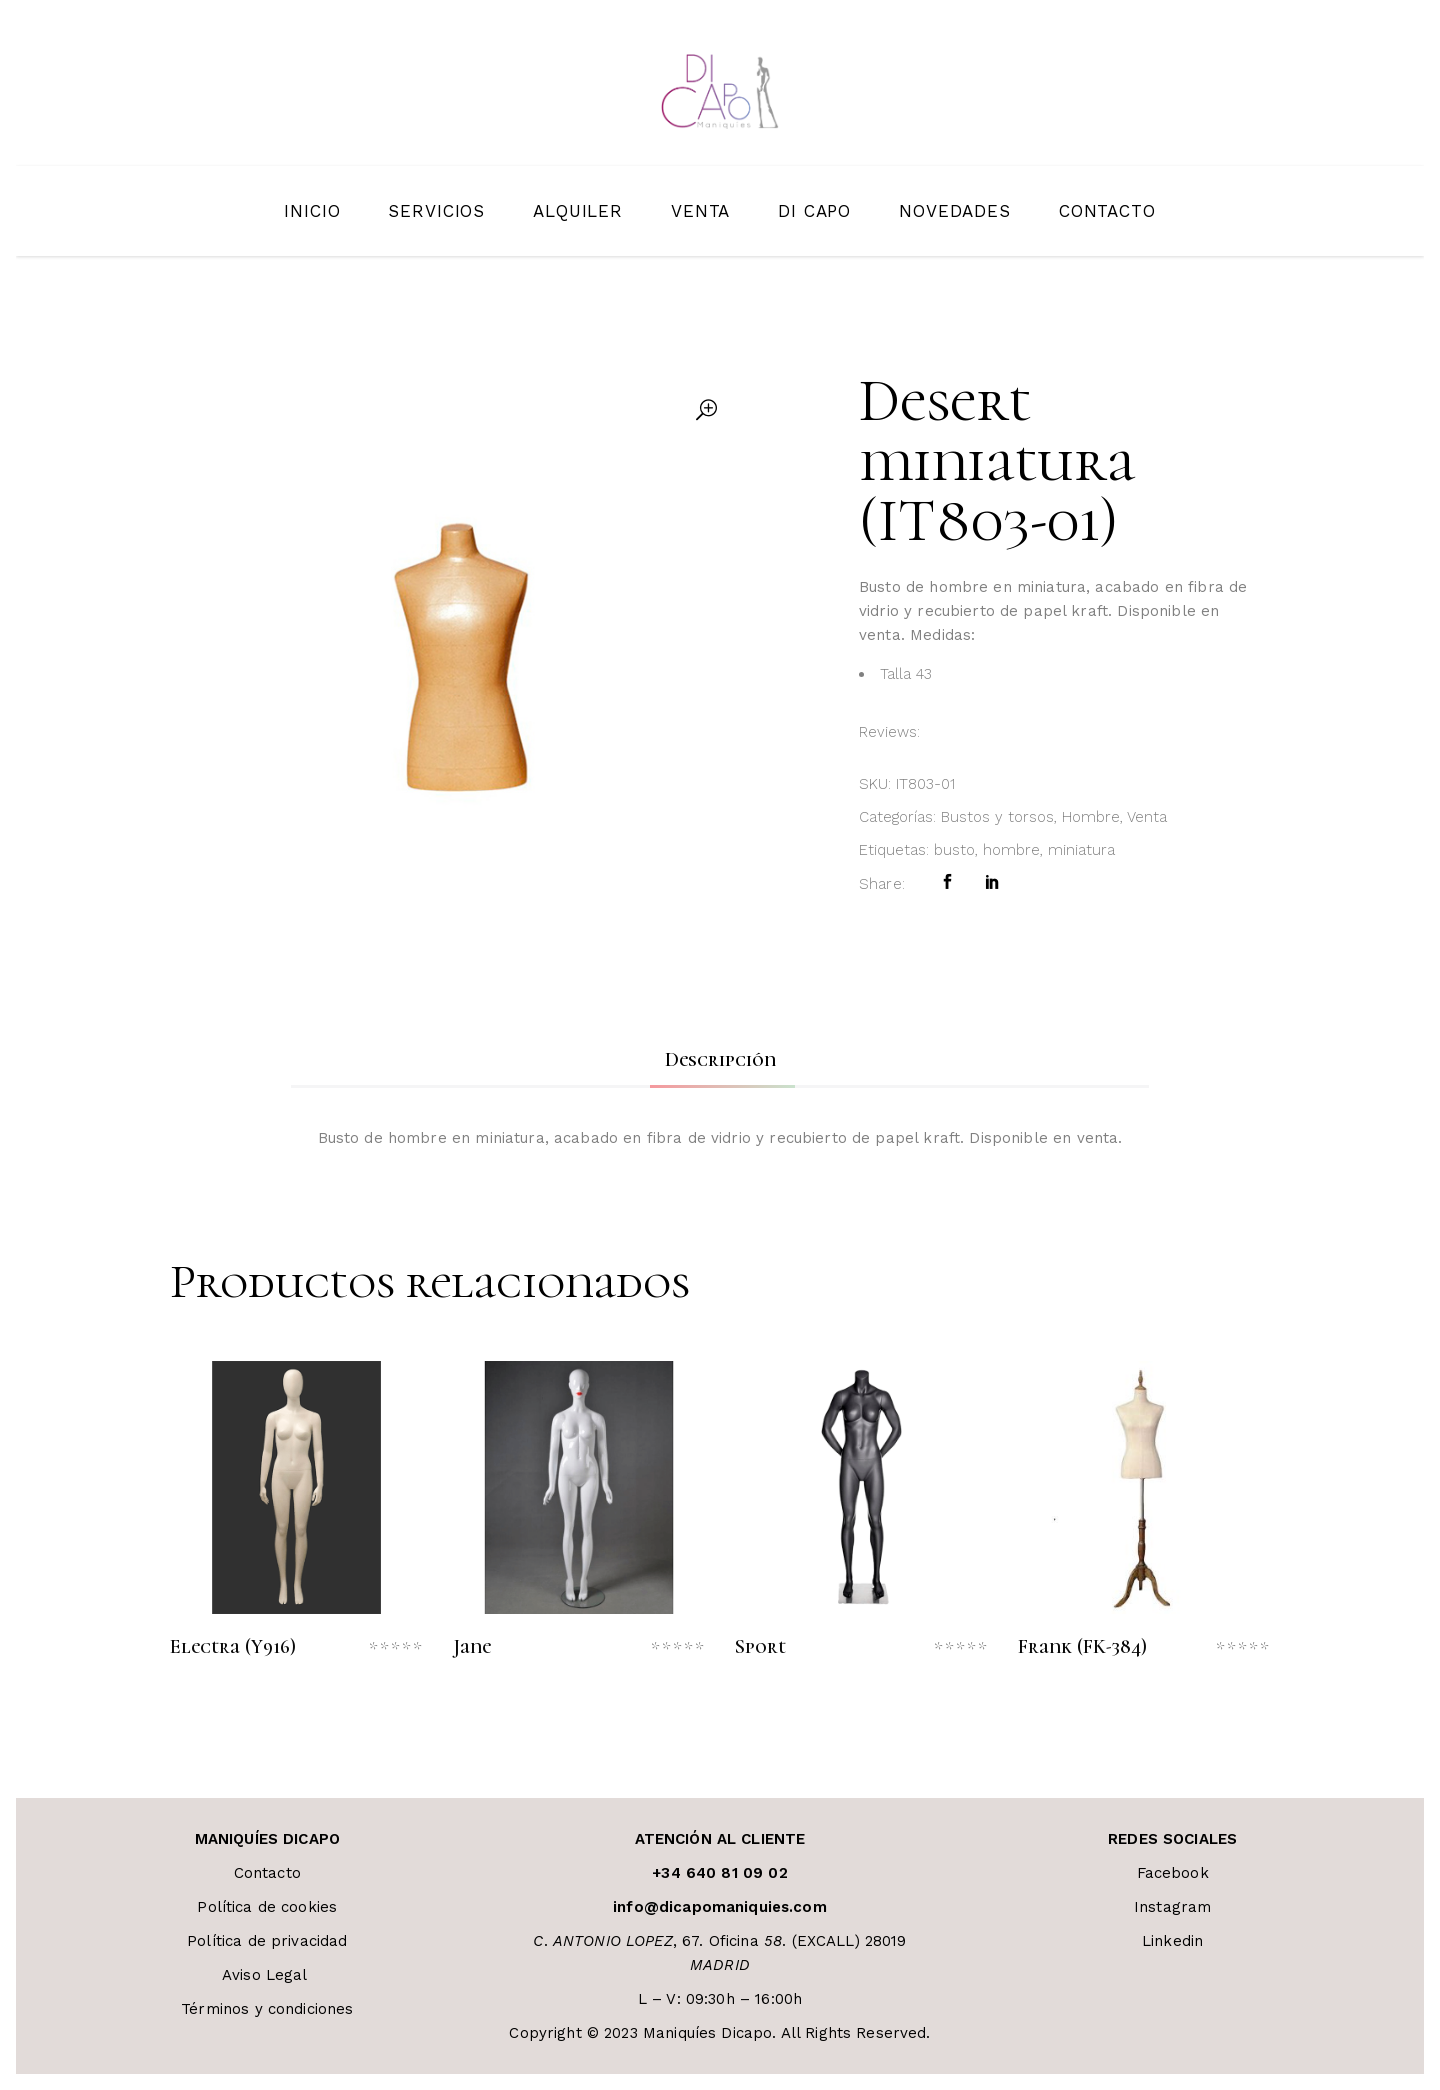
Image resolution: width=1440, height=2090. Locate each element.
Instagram (1172, 1907)
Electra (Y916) (233, 1647)
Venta (1147, 817)
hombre (1011, 850)
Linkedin (1172, 1941)
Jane (472, 1647)
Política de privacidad (267, 1941)
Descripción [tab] (720, 1060)
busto (954, 850)
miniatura (1081, 850)
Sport (760, 1647)
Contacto (267, 1873)
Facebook (1173, 1873)
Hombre (1091, 817)
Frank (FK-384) (1082, 1647)
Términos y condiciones (267, 2009)
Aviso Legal (267, 1975)
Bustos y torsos (997, 817)
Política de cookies (267, 1907)
